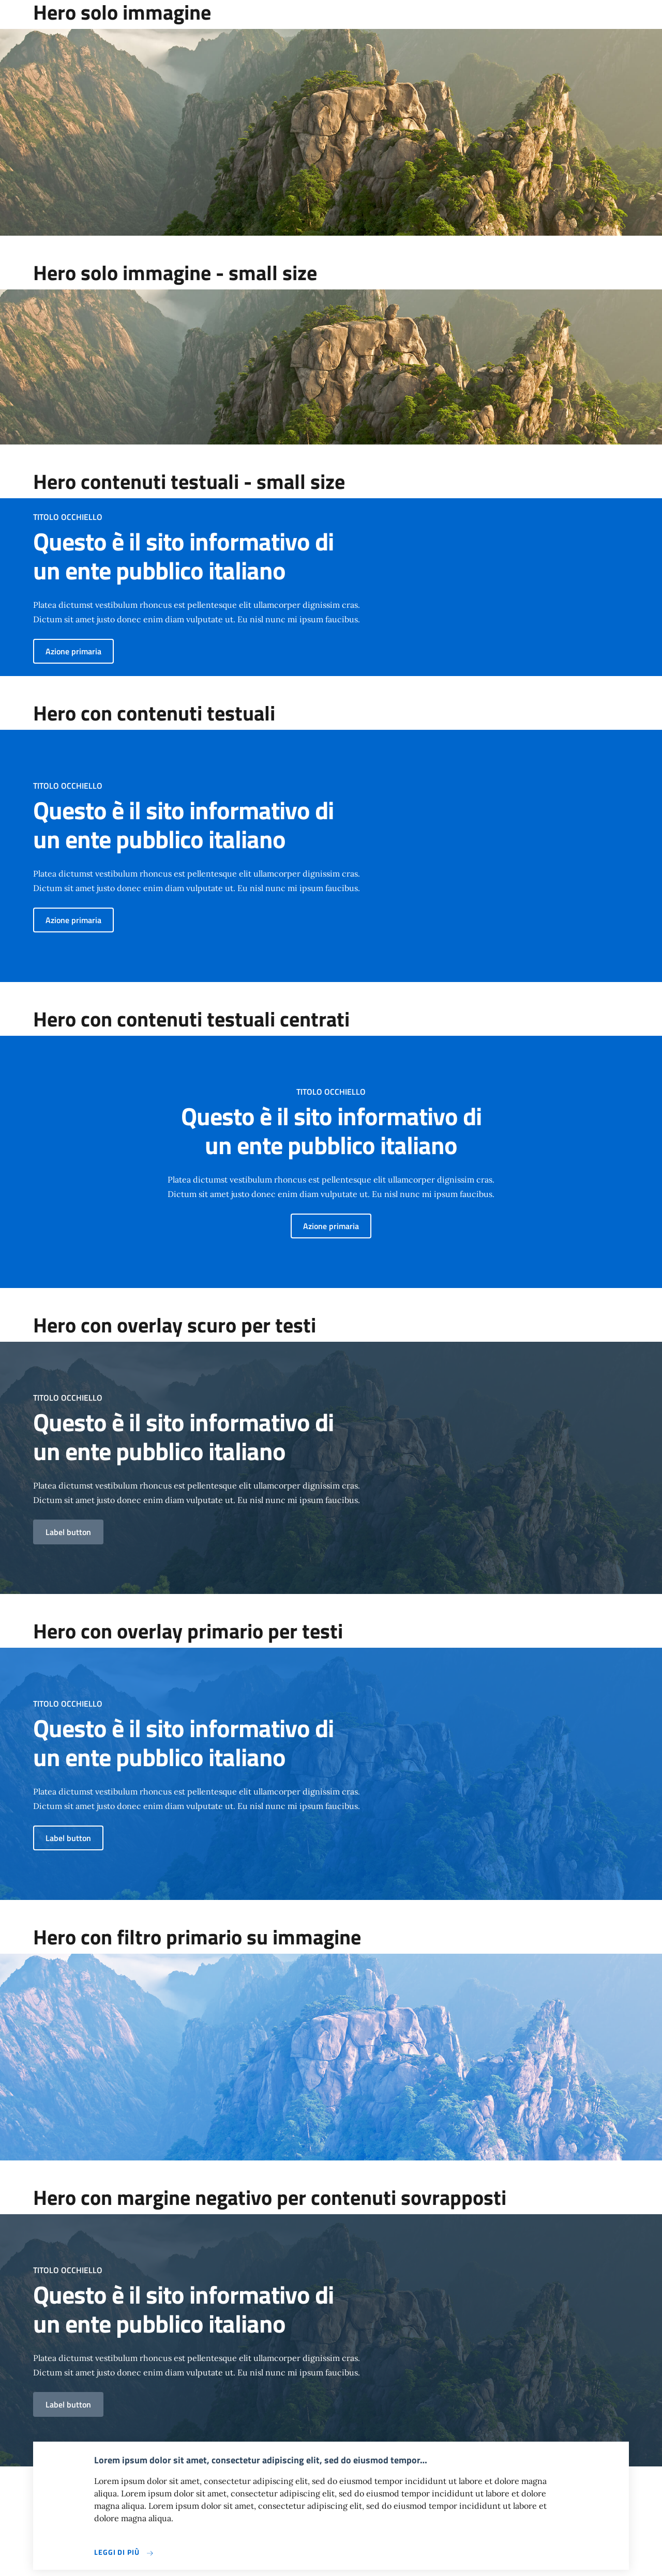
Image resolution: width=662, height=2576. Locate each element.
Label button (68, 1532)
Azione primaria (73, 651)
